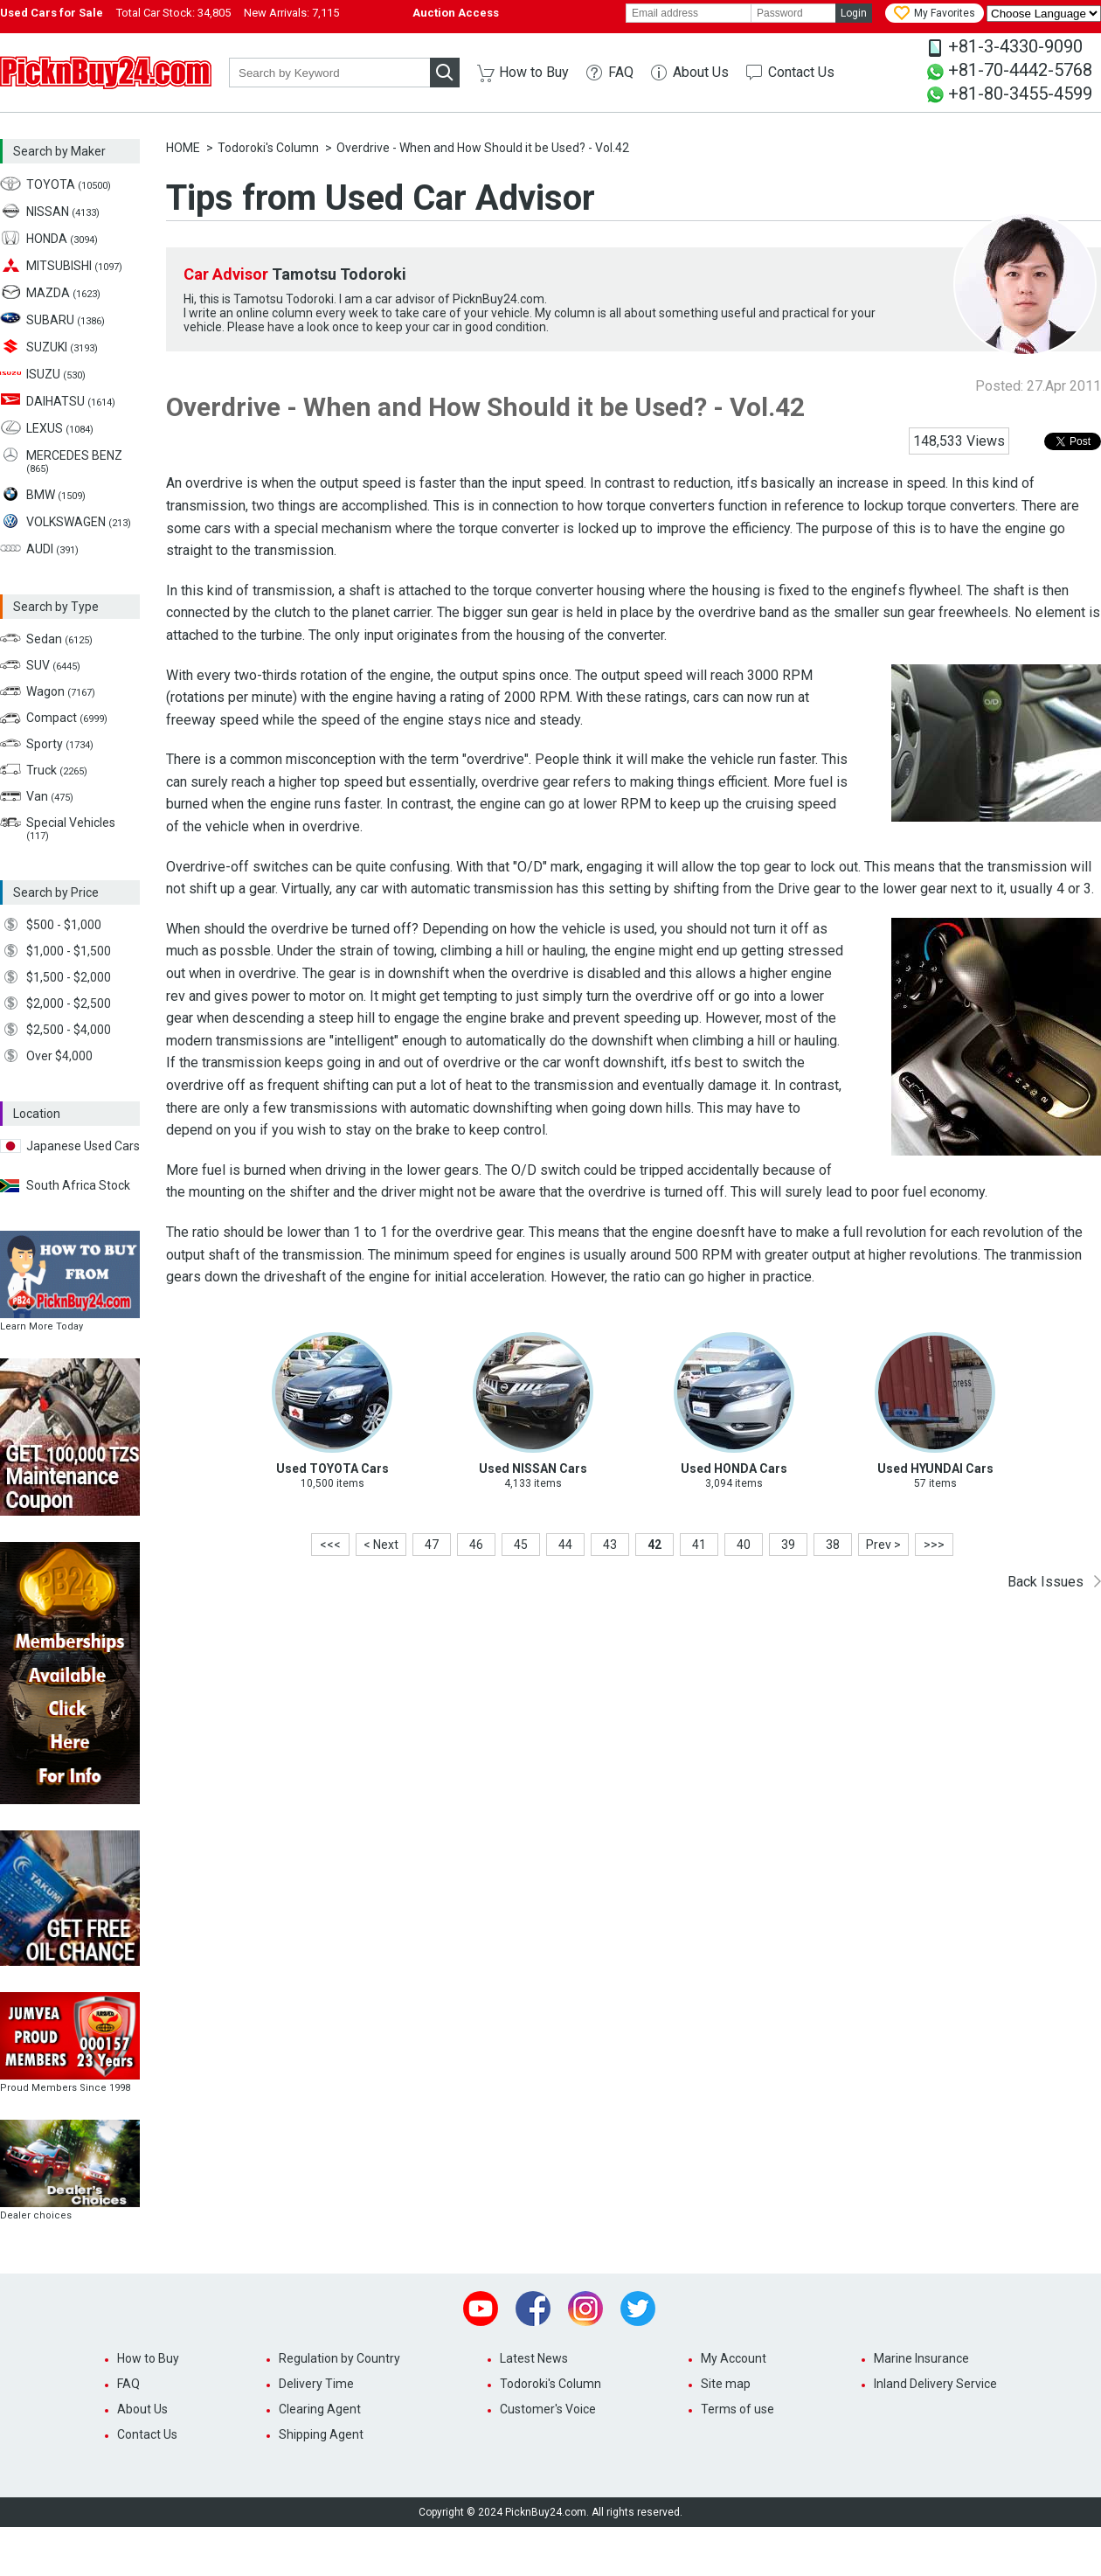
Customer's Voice (548, 2409)
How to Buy (534, 72)
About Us (701, 72)
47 (432, 1545)
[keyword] (329, 72)
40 (744, 1545)
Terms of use (737, 2409)
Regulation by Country (339, 2358)
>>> (934, 1545)
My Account (733, 2358)
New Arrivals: (291, 12)
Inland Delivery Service (935, 2384)
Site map (726, 2384)
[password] (793, 13)
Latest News (534, 2358)
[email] (688, 13)
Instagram (585, 2308)
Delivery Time (316, 2384)
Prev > (883, 1545)
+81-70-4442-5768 (1020, 69)
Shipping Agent (321, 2434)
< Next (381, 1545)
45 (521, 1545)
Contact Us (801, 72)
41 (699, 1545)
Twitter (637, 2308)
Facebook (533, 2308)
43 (610, 1545)
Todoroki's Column (268, 148)
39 (788, 1545)
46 (476, 1545)
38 (833, 1545)
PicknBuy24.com (105, 72)
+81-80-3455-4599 (1020, 93)
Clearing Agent (320, 2409)
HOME (183, 148)
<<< (330, 1545)
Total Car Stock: (173, 12)
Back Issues (1046, 1581)
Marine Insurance (921, 2358)
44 (565, 1545)
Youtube (480, 2308)
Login (854, 13)
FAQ (621, 72)
